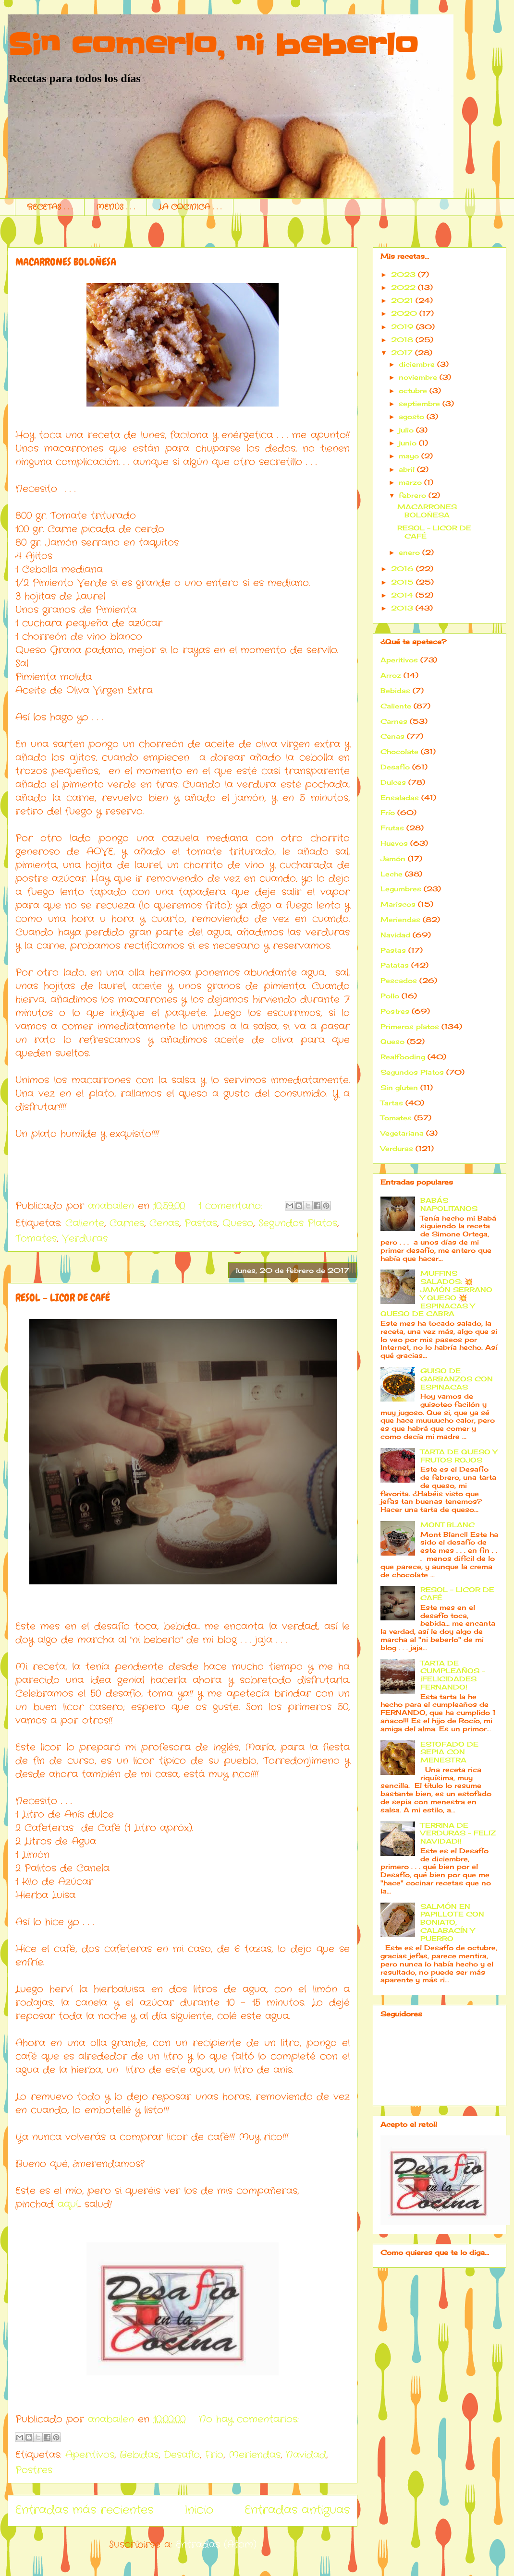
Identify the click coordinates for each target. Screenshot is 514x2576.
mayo (409, 456)
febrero (412, 495)
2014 (402, 595)
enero (409, 552)
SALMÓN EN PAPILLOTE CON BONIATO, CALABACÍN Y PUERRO (452, 1922)
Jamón (392, 858)
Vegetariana (402, 1133)
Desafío (182, 2455)
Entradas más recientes (84, 2510)
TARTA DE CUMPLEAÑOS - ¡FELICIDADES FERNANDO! (452, 1675)
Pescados (398, 980)
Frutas (392, 828)
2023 (403, 274)
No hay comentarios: (249, 2419)
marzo (410, 482)
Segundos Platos (297, 1223)
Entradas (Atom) (216, 2545)
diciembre (417, 364)
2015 (402, 582)
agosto (411, 416)
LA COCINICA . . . (190, 207)
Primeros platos (409, 1026)
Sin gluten (399, 1087)
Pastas (200, 1223)
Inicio (198, 2510)
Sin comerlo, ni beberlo (213, 45)
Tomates (36, 1239)
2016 (402, 568)
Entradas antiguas (297, 2510)
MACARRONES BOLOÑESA (65, 262)
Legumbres (400, 889)
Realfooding (402, 1057)
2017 (402, 352)
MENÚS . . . (115, 207)
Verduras (85, 1239)
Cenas (164, 1223)
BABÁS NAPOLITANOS (448, 1204)
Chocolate (399, 751)
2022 (403, 287)
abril (407, 469)
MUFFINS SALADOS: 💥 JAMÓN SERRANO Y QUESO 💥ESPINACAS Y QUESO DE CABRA (436, 1293)
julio (406, 430)
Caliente (84, 1223)
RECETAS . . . (50, 207)
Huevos (394, 843)
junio (407, 443)
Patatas (394, 965)
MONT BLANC (447, 1525)
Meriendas (255, 2455)
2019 (402, 327)
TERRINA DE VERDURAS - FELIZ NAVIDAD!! (458, 1833)
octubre (413, 390)
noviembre (418, 377)
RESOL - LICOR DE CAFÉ (62, 1298)
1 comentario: (232, 1206)
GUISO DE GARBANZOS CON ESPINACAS (456, 1378)
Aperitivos (89, 2455)
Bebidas (139, 2455)
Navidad (306, 2455)
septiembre (419, 403)
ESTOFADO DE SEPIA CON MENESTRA (449, 1752)
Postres (33, 2470)
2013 (402, 608)
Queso (237, 1223)
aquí (68, 2204)
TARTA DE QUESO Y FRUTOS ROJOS (458, 1456)
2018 (402, 339)
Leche (391, 874)
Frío (214, 2455)
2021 (402, 300)
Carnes (127, 1223)
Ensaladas (399, 797)
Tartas (391, 1103)
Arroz (390, 675)
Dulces (393, 782)
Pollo (389, 996)
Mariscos (398, 904)
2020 (404, 313)
